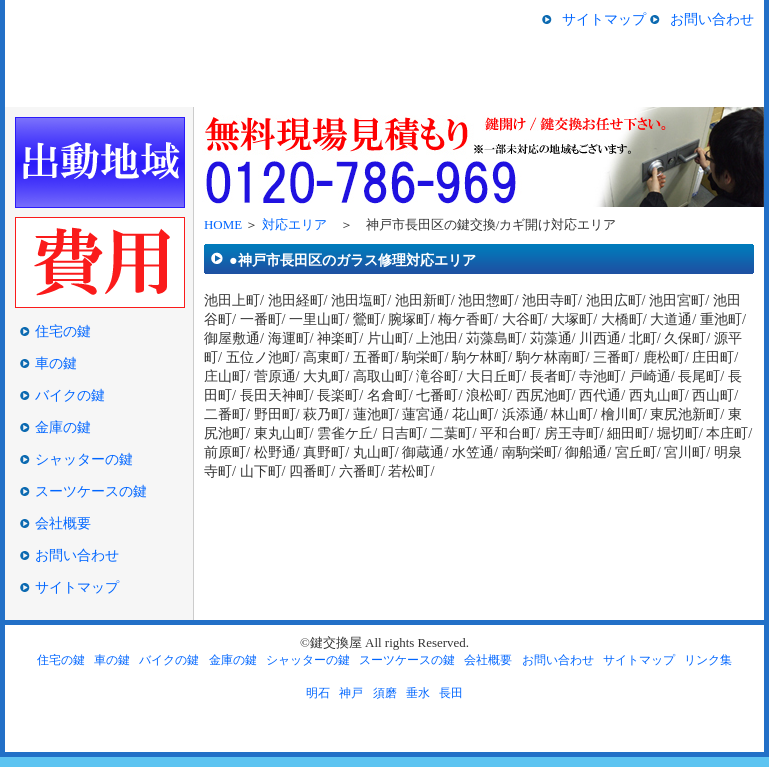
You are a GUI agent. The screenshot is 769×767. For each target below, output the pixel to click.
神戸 (351, 693)
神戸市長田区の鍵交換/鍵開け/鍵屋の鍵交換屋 (111, 31)
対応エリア (294, 224)
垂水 (418, 693)
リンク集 (708, 660)
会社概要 (63, 523)
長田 (451, 693)
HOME (44, 90)
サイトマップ (604, 19)
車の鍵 (262, 90)
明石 (318, 693)
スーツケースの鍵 (702, 90)
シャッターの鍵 (586, 90)
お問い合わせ (712, 19)
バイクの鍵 (377, 90)
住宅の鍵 (141, 90)
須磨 (385, 693)
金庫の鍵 (480, 90)
